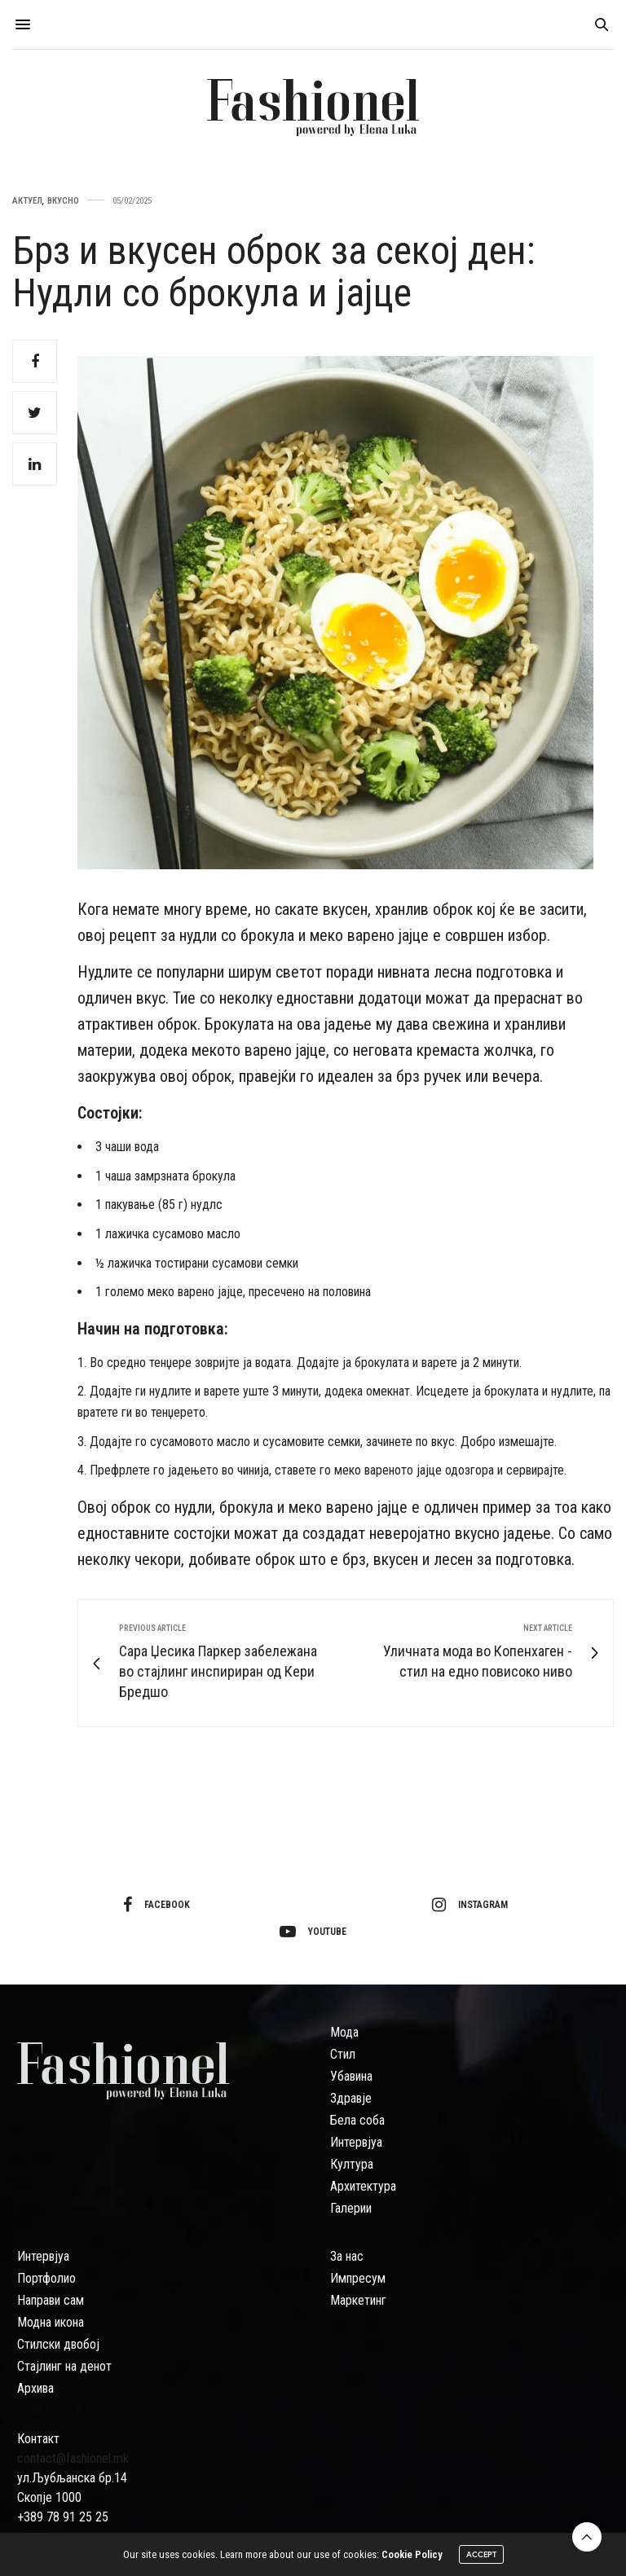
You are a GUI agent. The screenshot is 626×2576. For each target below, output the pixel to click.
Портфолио (46, 2278)
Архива (35, 2388)
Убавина (351, 2076)
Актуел (27, 200)
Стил (342, 2054)
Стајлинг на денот (64, 2366)
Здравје (351, 2098)
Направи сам (50, 2300)
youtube (313, 1931)
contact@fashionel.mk (73, 2458)
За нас (347, 2256)
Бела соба (357, 2120)
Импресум (358, 2278)
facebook (156, 1905)
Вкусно (63, 200)
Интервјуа (356, 2142)
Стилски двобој (58, 2344)
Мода (344, 2032)
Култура (351, 2164)
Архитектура (363, 2186)
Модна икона (50, 2322)
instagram (470, 1905)
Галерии (351, 2208)
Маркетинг (358, 2300)
